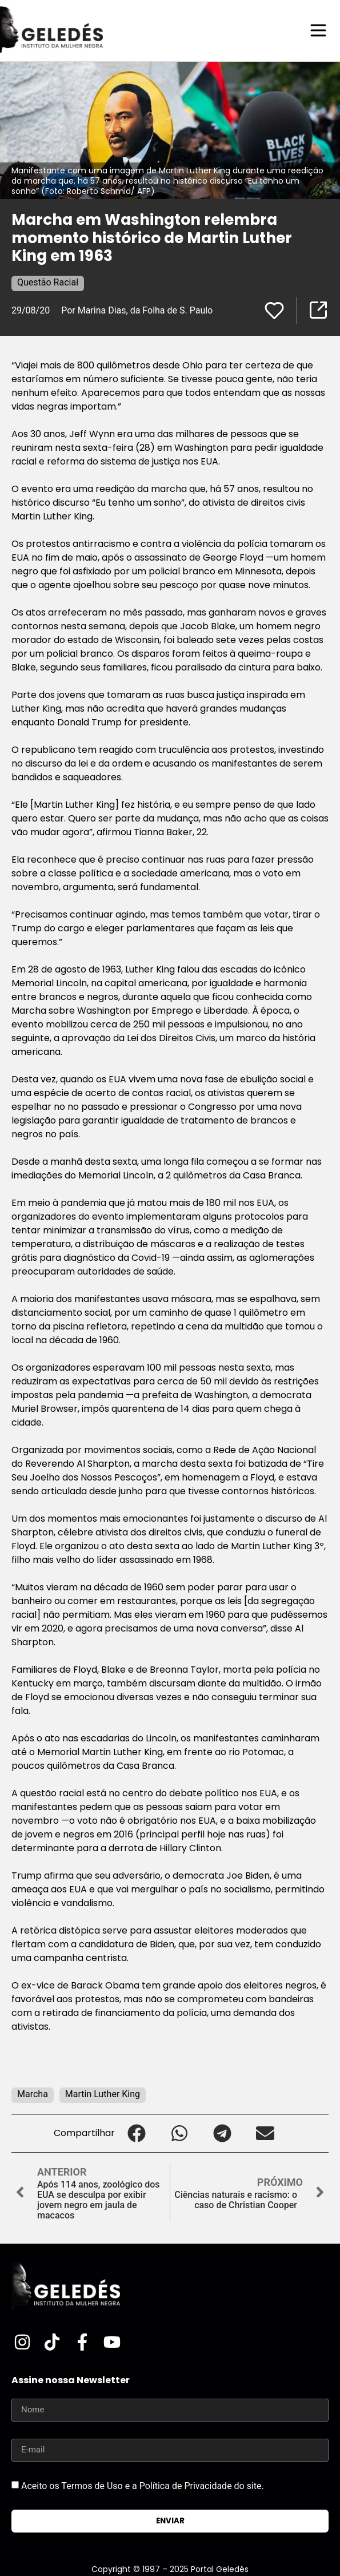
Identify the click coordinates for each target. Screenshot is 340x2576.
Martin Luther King (102, 2094)
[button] (136, 2133)
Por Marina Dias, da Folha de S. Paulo (137, 310)
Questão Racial (47, 282)
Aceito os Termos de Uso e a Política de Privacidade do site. (142, 2485)
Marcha (32, 2094)
